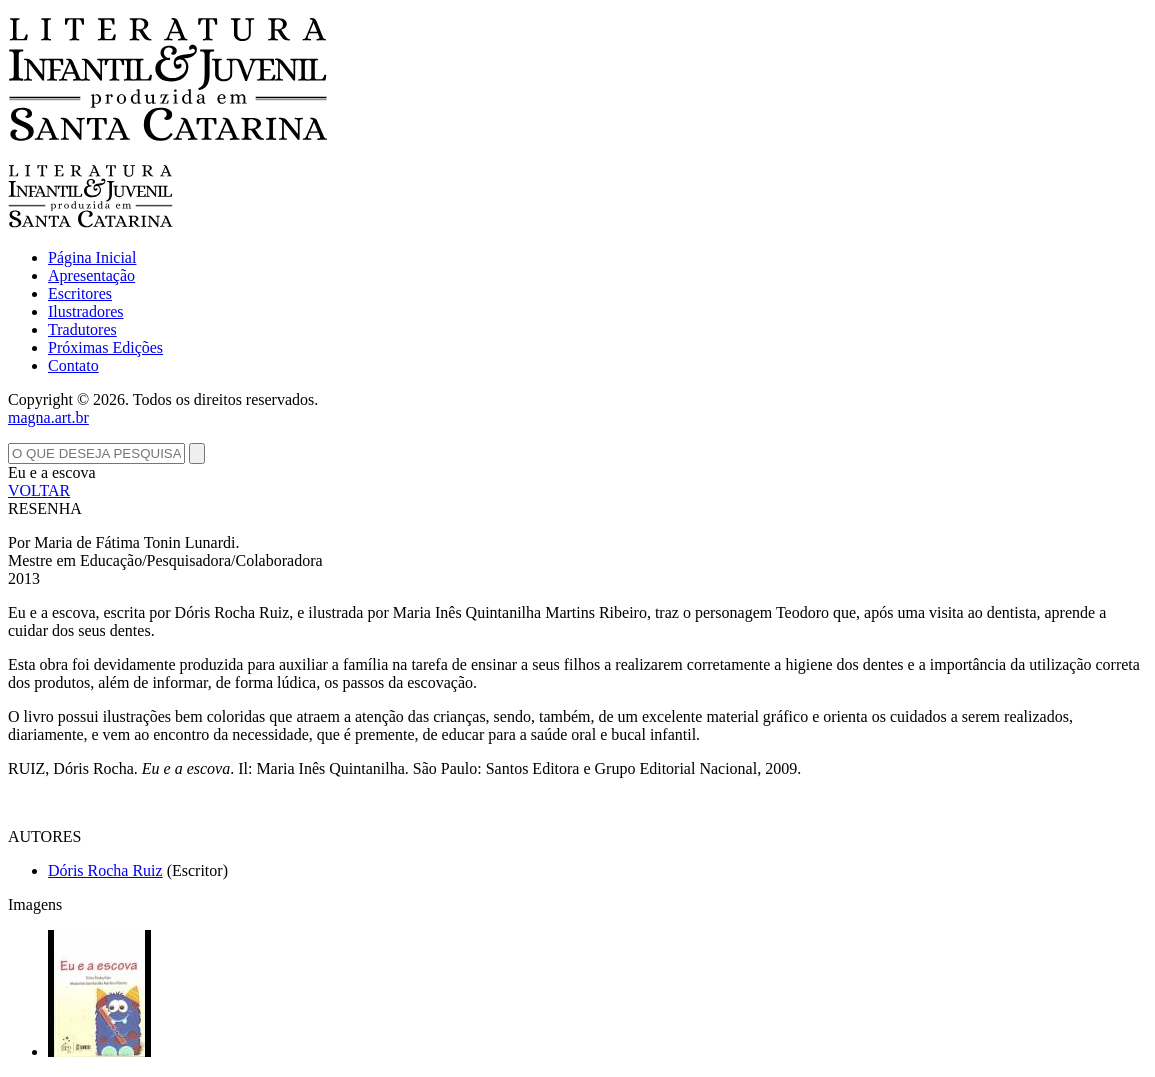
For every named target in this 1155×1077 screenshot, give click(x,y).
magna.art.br (48, 417)
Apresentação (91, 275)
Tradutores (82, 329)
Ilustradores (86, 311)
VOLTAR (39, 490)
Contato (73, 365)
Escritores (80, 293)
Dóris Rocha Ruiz (105, 870)
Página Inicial (92, 257)
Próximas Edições (105, 347)
